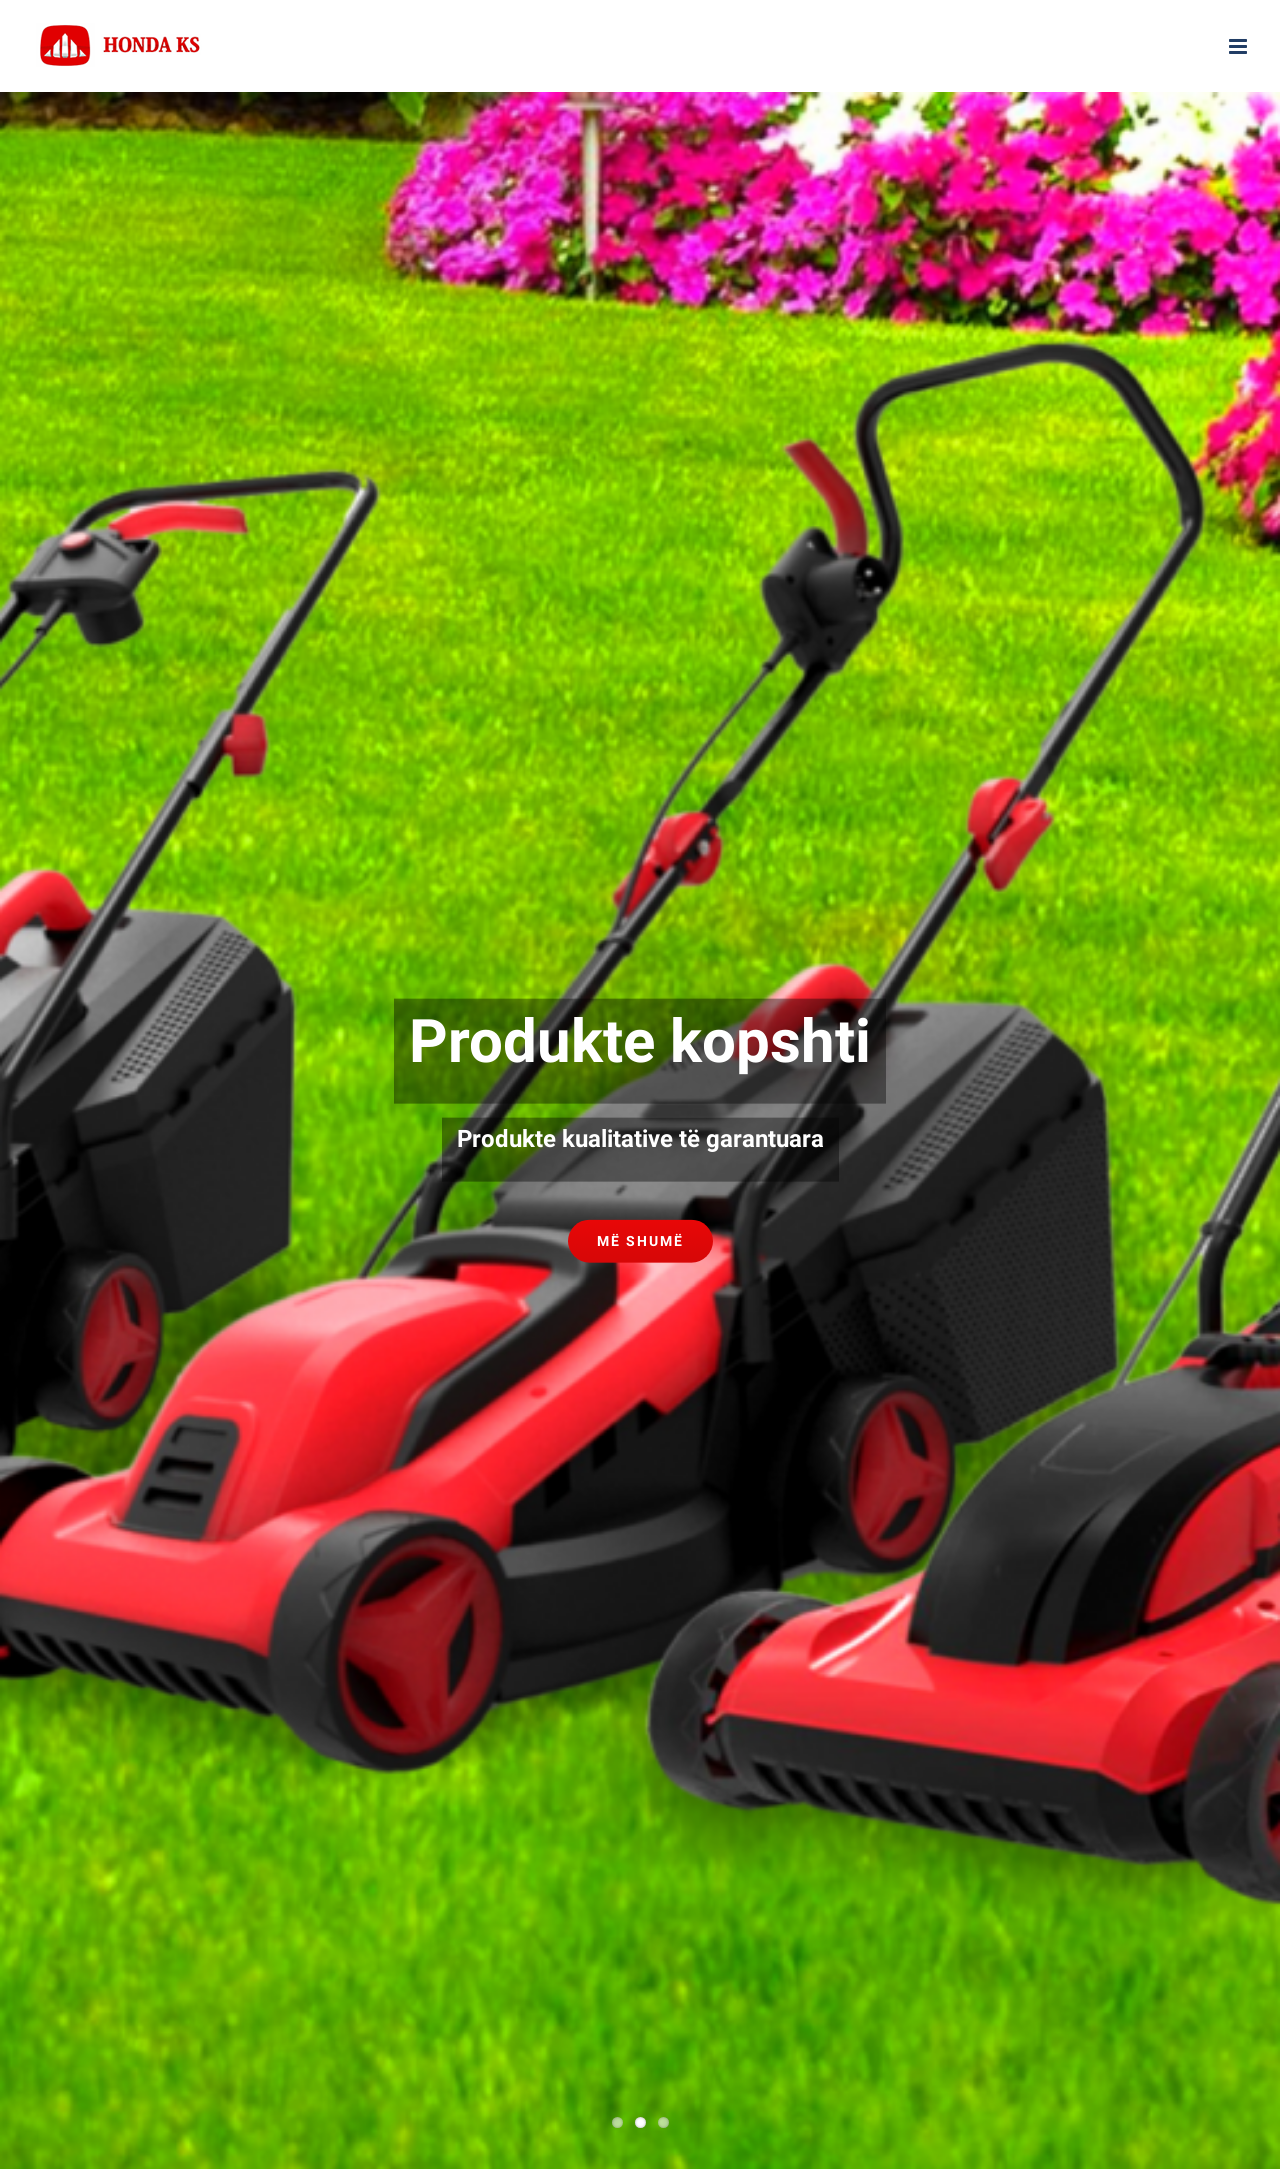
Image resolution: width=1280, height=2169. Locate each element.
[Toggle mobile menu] (1239, 46)
